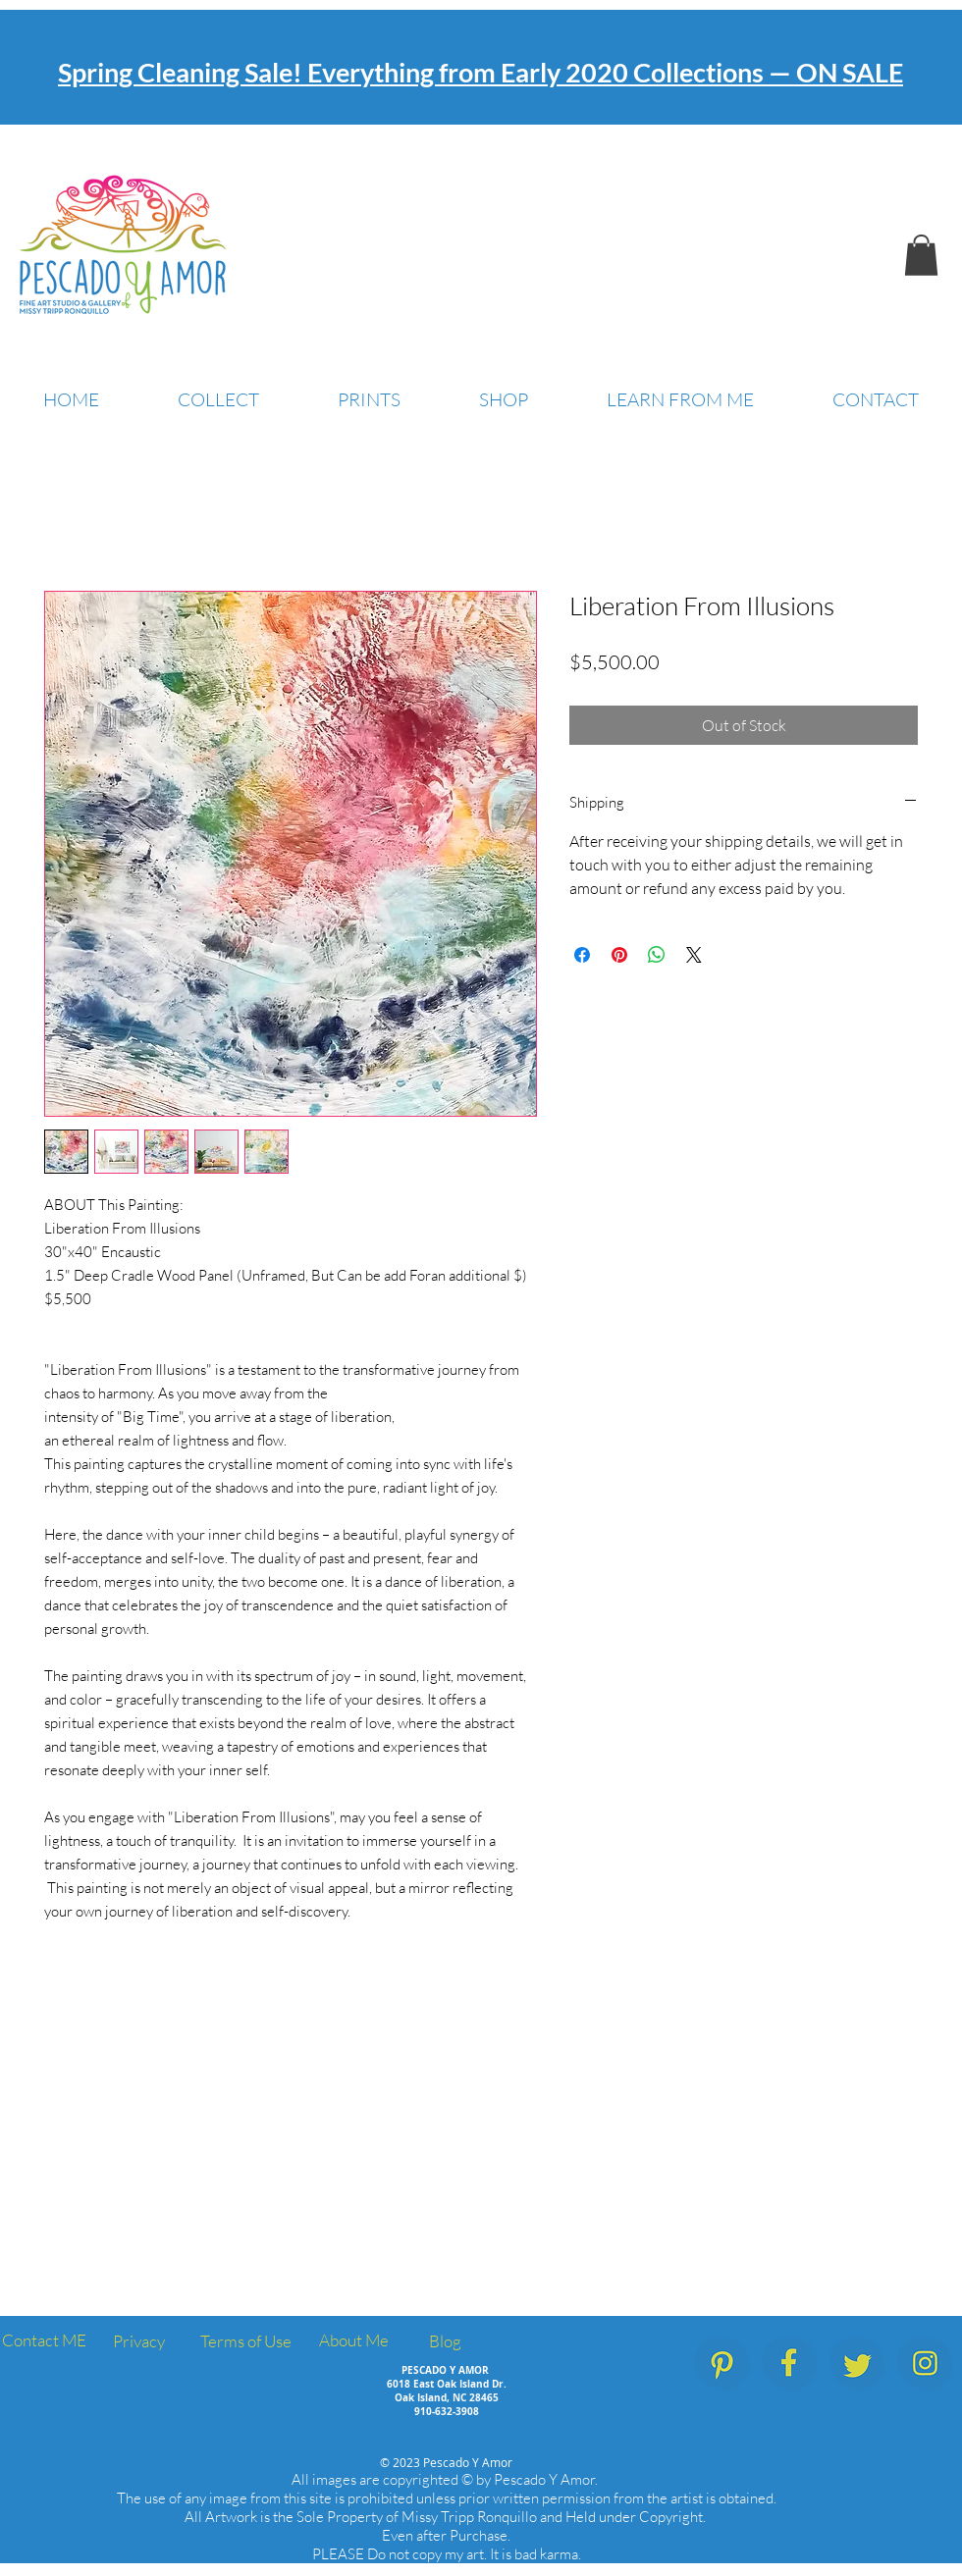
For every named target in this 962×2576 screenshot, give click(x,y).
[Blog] (445, 2342)
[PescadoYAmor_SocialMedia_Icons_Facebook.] (790, 2363)
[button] (921, 255)
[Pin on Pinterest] (619, 955)
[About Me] (353, 2341)
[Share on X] (694, 955)
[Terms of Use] (245, 2342)
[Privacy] (138, 2342)
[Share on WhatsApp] (656, 955)
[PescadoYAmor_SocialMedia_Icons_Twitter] (857, 2363)
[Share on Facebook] (582, 955)
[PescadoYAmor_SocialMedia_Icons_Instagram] (925, 2363)
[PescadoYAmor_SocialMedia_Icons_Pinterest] (722, 2363)
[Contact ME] (43, 2341)
